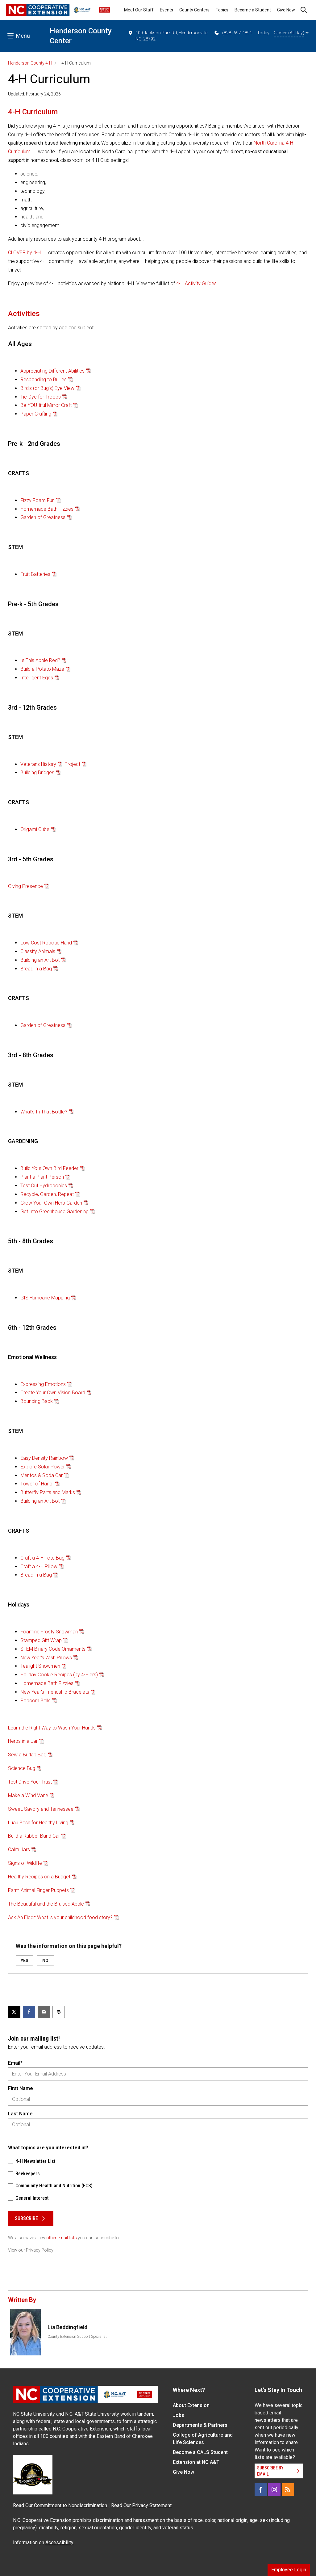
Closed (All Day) (291, 32)
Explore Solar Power (42, 1467)
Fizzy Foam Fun (37, 500)
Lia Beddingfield (67, 2327)
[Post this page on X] (14, 2012)
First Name (20, 2088)
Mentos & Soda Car (41, 1475)
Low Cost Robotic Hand (46, 943)
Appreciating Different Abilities (52, 371)
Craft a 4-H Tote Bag (42, 1558)
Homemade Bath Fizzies (46, 509)
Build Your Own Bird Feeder (49, 1168)
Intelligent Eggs (36, 678)
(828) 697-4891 (233, 33)
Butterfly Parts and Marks (47, 1492)
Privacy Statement (152, 2505)
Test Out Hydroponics (43, 1186)
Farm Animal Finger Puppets (38, 1890)
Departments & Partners (200, 2425)
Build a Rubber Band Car (34, 1836)
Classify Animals (37, 951)
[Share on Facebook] (29, 2012)
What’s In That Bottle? (43, 1112)
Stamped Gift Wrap (41, 1640)
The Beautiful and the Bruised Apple (46, 1904)
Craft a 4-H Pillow (38, 1566)
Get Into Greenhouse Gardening (54, 1211)
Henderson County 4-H (30, 63)
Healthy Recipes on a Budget (39, 1877)
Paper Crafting (35, 414)
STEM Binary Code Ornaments (52, 1649)
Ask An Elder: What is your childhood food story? (60, 1917)
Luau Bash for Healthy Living (38, 1823)
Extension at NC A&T (196, 2462)
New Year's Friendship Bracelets (54, 1692)
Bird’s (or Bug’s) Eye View (47, 388)
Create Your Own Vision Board (52, 1393)
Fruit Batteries (35, 574)
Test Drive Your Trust (30, 1782)
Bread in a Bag (36, 969)
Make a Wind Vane (28, 1795)
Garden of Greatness (42, 517)
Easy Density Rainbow (44, 1458)
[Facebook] (261, 2489)
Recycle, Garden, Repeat (47, 1194)
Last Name (20, 2114)
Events (166, 9)
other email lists (61, 2237)
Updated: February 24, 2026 (34, 93)
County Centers (194, 9)
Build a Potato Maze (42, 669)
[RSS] (288, 2489)
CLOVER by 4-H (24, 252)
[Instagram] (274, 2489)
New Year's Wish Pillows (46, 1658)
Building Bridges (37, 772)
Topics (222, 9)
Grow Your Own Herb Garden (51, 1203)
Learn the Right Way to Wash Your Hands (52, 1728)
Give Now (286, 9)
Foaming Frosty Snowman (49, 1632)
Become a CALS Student (200, 2452)
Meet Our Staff (139, 9)
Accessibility (59, 2542)
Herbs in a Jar (23, 1741)
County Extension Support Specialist (77, 2336)
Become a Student (253, 9)
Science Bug (21, 1768)
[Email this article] (44, 2012)
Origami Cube (34, 829)
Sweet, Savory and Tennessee (40, 1809)
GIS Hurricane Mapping (45, 1298)
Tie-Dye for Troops (40, 397)
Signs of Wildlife (25, 1863)
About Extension (191, 2405)
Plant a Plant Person (42, 1177)
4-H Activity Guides (196, 283)
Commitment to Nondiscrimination (70, 2505)
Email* (15, 2063)
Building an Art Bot (40, 960)
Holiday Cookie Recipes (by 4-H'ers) (59, 1675)
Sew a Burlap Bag (27, 1755)
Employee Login (288, 2570)
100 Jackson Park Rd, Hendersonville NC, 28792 (167, 35)
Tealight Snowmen (40, 1666)
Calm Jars (19, 1849)
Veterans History (38, 764)
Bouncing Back (36, 1401)
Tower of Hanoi (36, 1484)
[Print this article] (58, 2012)
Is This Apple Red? (40, 660)
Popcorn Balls (35, 1701)
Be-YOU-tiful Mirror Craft (46, 405)
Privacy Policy (39, 2250)
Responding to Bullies (43, 379)
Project (71, 764)
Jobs (178, 2415)
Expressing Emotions (43, 1384)
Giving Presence (25, 886)
